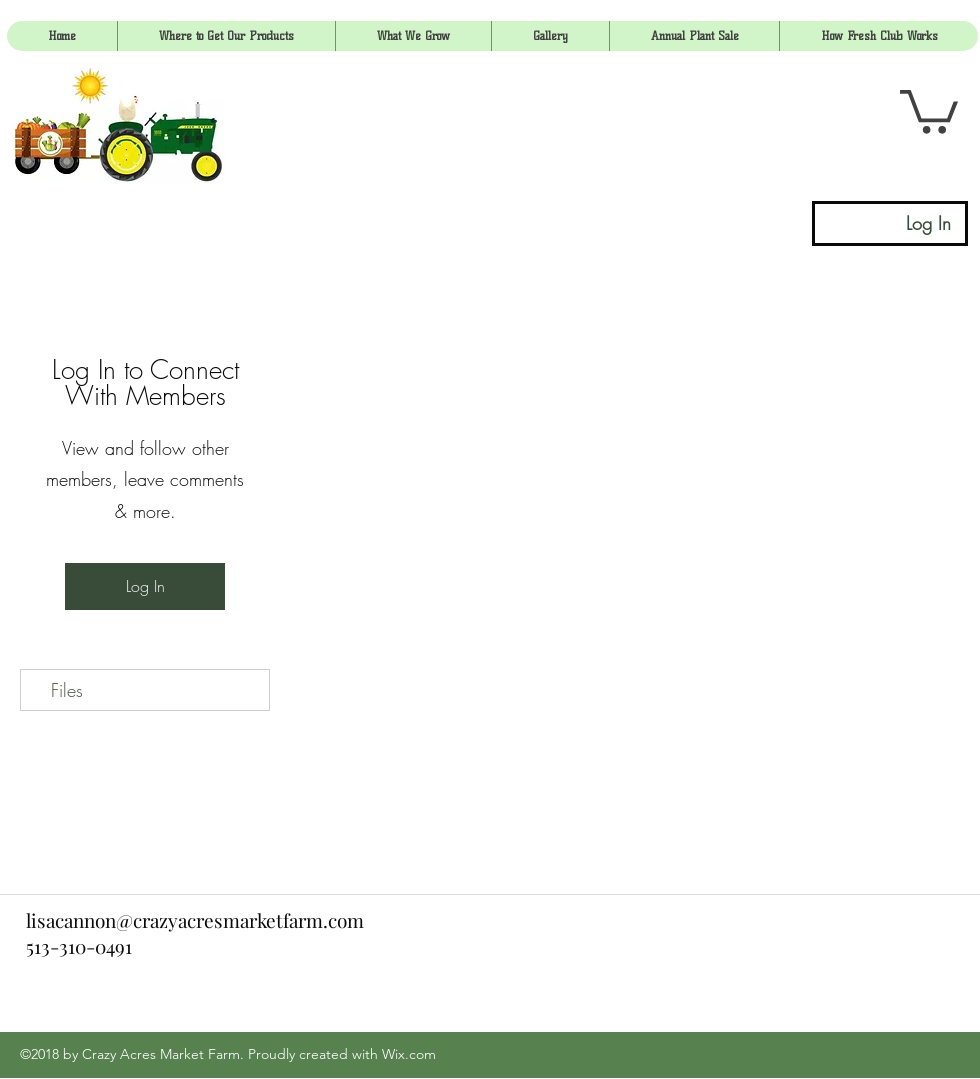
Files (67, 690)
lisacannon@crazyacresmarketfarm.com (195, 920)
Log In (145, 586)
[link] (929, 109)
